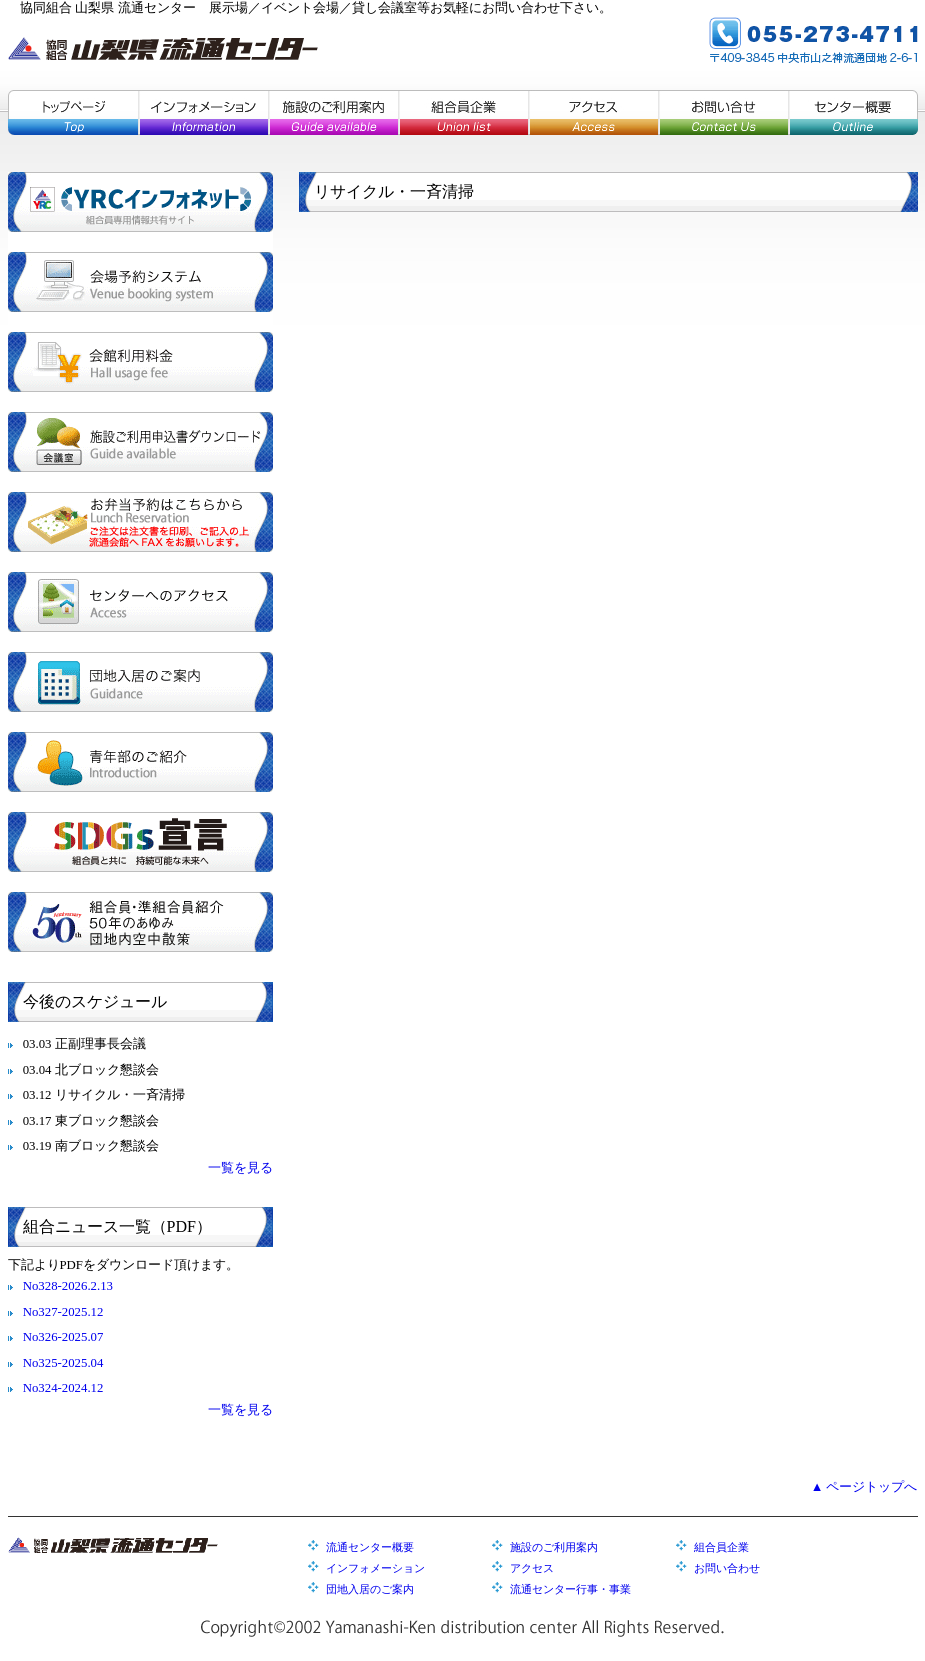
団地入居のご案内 (140, 682)
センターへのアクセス (140, 602)
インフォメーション (203, 112)
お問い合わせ (727, 1568)
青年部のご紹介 (140, 762)
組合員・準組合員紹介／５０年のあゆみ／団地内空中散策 (140, 922)
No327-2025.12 (63, 1312)
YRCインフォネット (140, 202)
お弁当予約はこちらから (140, 522)
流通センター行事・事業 (570, 1589)
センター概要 (853, 112)
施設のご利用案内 (333, 112)
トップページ (73, 112)
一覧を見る (240, 1168)
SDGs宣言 (140, 842)
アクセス (593, 112)
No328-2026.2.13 (68, 1286)
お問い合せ (723, 112)
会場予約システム (140, 282)
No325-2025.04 (63, 1363)
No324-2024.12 (63, 1388)
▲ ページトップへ (864, 1487)
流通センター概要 (370, 1547)
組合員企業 (463, 112)
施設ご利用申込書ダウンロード (140, 442)
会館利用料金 (140, 362)
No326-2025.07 (63, 1337)
